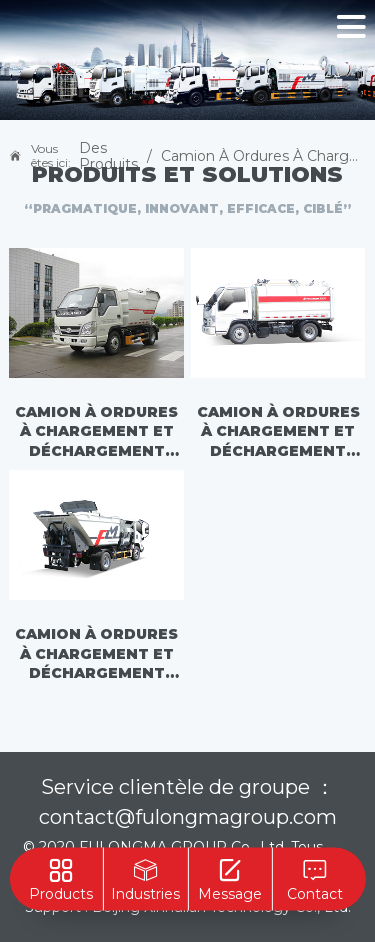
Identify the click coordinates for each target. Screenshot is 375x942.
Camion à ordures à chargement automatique (263, 156)
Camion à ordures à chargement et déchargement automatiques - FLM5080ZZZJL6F (96, 655)
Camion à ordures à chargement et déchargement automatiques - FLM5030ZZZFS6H (96, 433)
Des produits (108, 156)
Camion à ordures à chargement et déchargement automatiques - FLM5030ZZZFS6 (278, 433)
